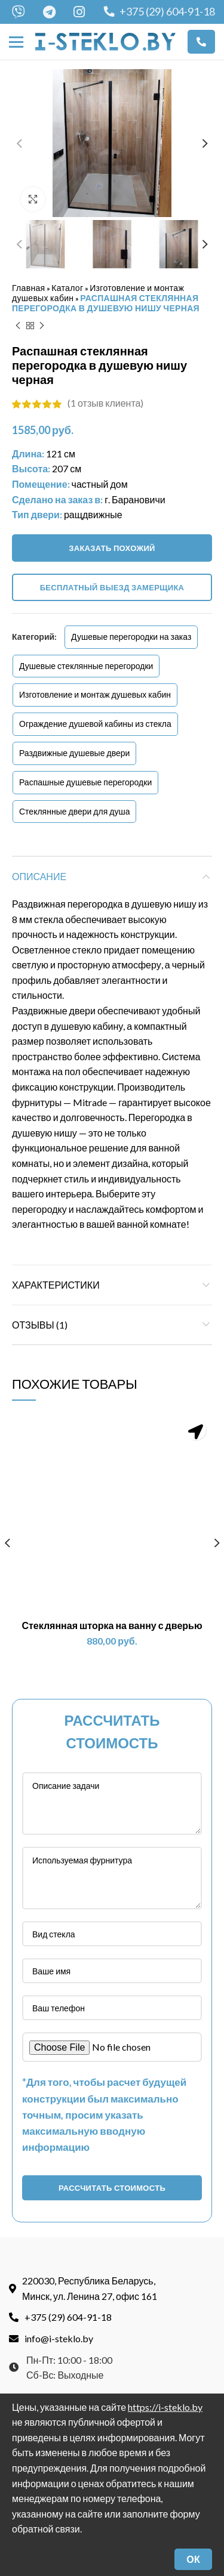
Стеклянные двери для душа (74, 810)
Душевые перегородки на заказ (131, 636)
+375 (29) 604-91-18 (159, 11)
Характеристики (56, 1284)
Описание (39, 875)
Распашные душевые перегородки (85, 781)
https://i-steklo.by (165, 2407)
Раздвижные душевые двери (74, 752)
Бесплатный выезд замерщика (112, 587)
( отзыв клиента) (105, 402)
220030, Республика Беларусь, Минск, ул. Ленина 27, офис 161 (83, 2238)
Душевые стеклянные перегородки (86, 665)
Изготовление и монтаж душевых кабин (95, 694)
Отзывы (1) (39, 1323)
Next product (41, 325)
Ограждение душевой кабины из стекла (95, 723)
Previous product (18, 325)
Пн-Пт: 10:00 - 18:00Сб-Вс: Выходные (60, 2316)
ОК (193, 2559)
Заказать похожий (112, 547)
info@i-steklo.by (51, 2288)
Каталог (67, 287)
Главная (28, 287)
